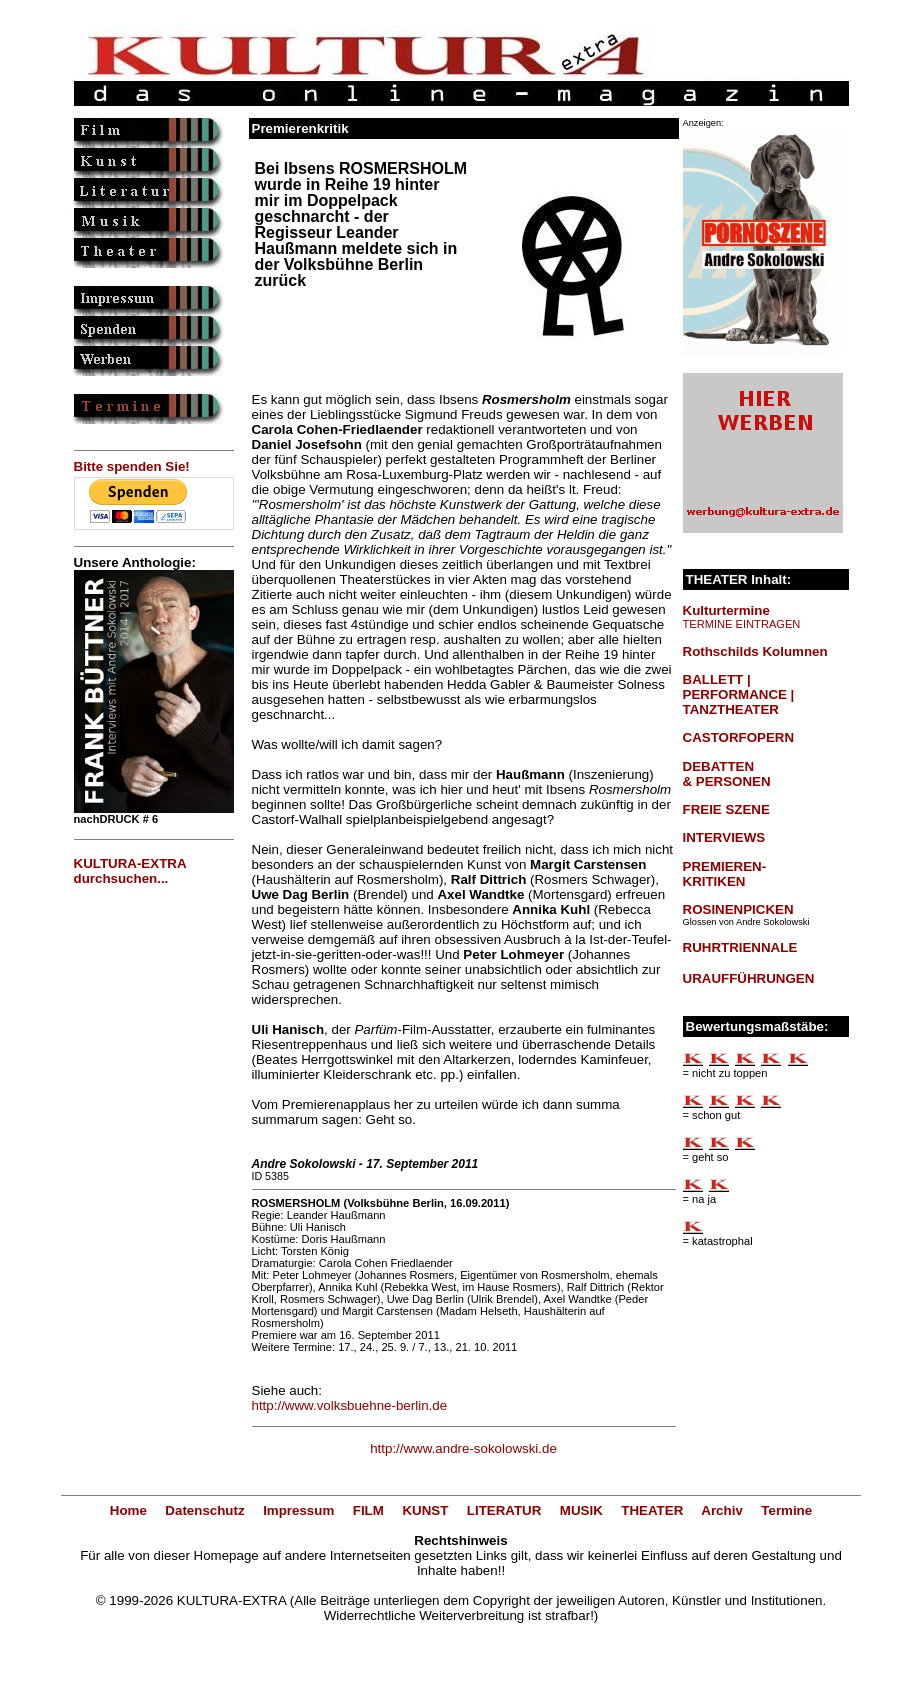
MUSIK (581, 1510)
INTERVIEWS (724, 837)
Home (128, 1510)
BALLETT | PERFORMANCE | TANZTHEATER (739, 694)
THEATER (652, 1510)
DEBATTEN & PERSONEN (727, 774)
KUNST (425, 1510)
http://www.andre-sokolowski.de (463, 1448)
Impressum (298, 1510)
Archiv (721, 1510)
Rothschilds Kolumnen (755, 651)
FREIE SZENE (726, 809)
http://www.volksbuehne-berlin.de (350, 1405)
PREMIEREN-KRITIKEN (725, 874)
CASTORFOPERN (739, 737)
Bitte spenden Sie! (132, 466)
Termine (786, 1510)
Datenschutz (204, 1510)
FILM (368, 1510)
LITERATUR (504, 1510)
